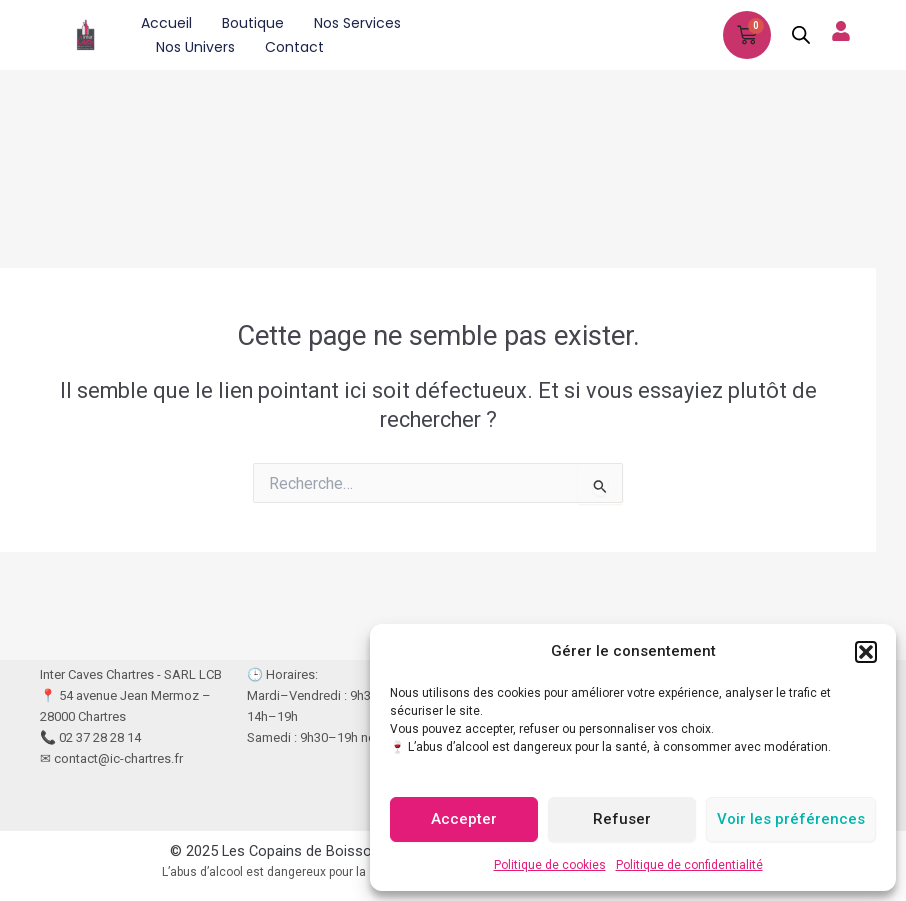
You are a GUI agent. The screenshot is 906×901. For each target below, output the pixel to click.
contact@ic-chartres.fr (118, 758)
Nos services (357, 23)
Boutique (253, 23)
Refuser (622, 819)
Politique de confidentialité (689, 865)
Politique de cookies (550, 865)
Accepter (464, 819)
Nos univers (195, 47)
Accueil (166, 23)
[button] (866, 652)
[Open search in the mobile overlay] (801, 35)
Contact (294, 47)
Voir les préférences (791, 819)
